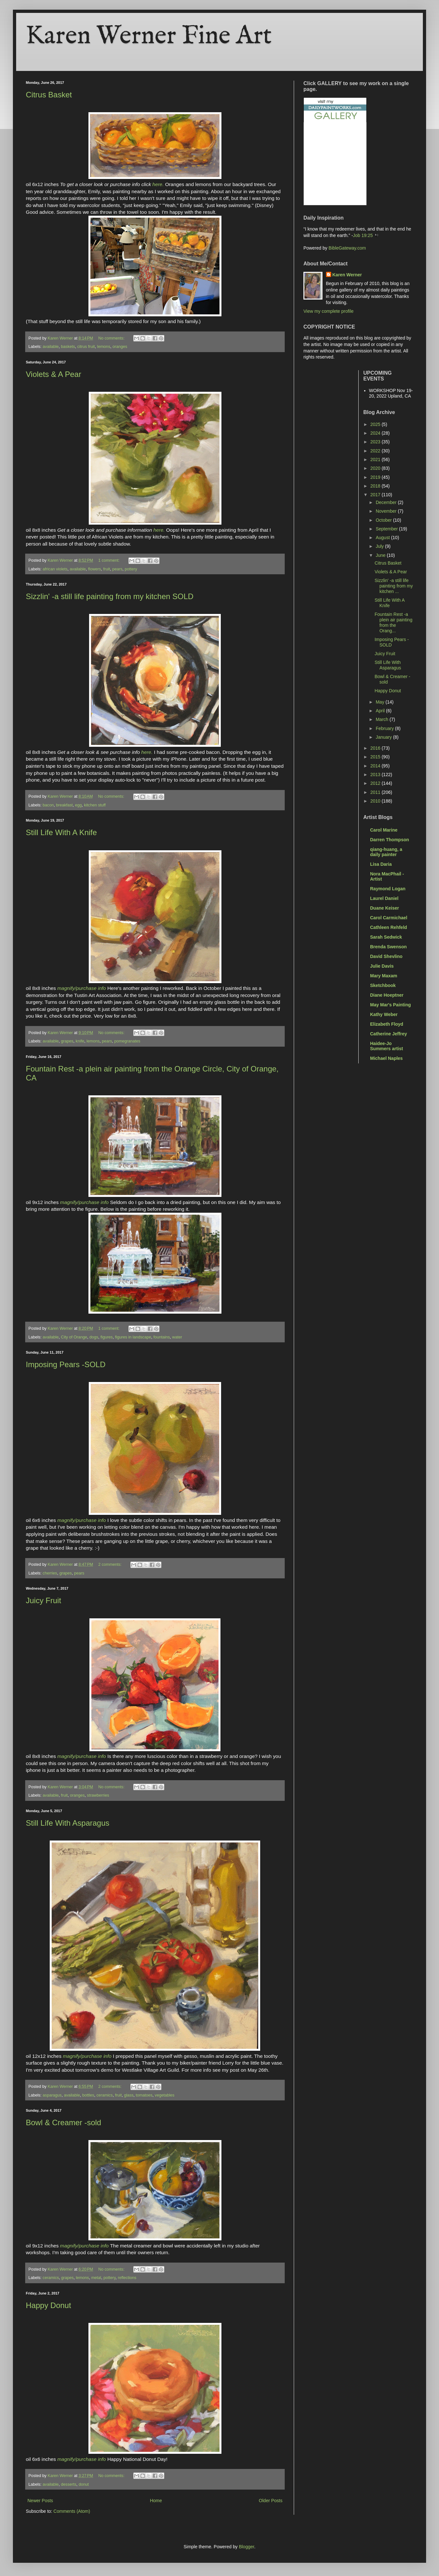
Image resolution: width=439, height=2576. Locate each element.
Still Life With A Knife (61, 832)
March (383, 719)
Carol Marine (384, 830)
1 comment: (109, 560)
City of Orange (74, 1337)
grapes (67, 1041)
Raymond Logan (388, 888)
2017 (376, 494)
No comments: (112, 338)
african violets (55, 569)
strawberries (98, 1795)
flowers (94, 569)
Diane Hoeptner (386, 995)
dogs (93, 1337)
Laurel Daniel (384, 898)
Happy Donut (48, 2305)
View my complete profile (328, 311)
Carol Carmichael (388, 917)
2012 (376, 783)
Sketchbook (383, 985)
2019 (376, 477)
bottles (88, 2095)
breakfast (64, 805)
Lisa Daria (381, 864)
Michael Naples (386, 1058)
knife (80, 1041)
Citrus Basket (49, 94)
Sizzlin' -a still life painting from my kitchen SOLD (109, 596)
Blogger (246, 2546)
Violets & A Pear (53, 374)
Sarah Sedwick (386, 937)
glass (128, 2095)
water (177, 1337)
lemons (103, 346)
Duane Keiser (384, 908)
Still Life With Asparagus (67, 1823)
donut (83, 2484)
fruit (106, 569)
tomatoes (144, 2095)
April (381, 710)
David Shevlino (386, 956)
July (380, 546)
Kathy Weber (384, 1014)
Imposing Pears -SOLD (66, 1364)
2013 (376, 774)
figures (106, 1337)
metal (96, 2277)
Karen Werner (347, 274)
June (381, 555)
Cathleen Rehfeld (388, 927)
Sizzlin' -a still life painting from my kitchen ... (393, 586)
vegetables (164, 2095)
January (384, 737)
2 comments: (110, 1564)
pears (117, 569)
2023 (376, 441)
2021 (376, 459)
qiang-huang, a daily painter (386, 852)
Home (156, 2500)
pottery (131, 569)
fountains (161, 1337)
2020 (376, 468)
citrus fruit (86, 346)
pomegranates (127, 1041)
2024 (376, 433)
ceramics (105, 2095)
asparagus (52, 2095)
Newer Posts (40, 2500)
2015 (376, 756)
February (385, 728)
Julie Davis (382, 966)
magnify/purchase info (81, 988)
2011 (376, 792)
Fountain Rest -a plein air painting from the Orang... (393, 622)
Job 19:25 (363, 235)
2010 (376, 801)
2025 (376, 424)
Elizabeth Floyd (386, 1024)
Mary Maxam (383, 975)
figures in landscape (133, 1337)
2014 (376, 765)
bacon (48, 805)
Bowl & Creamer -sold (63, 2122)
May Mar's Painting (390, 1004)
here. (158, 184)
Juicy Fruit (43, 1600)
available (51, 346)
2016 (376, 748)
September (387, 528)
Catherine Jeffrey (388, 1033)
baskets (68, 346)
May (380, 702)
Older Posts (270, 2500)
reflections (127, 2277)
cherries (50, 1573)
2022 (376, 450)
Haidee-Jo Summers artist (386, 1046)
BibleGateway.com (347, 248)
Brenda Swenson (388, 946)
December (387, 502)
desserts (69, 2484)
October (384, 520)
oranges (119, 346)
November (387, 511)
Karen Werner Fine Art (149, 36)
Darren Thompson (389, 839)
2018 (376, 486)
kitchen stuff (95, 805)
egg (78, 805)
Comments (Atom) (72, 2511)
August (383, 537)
